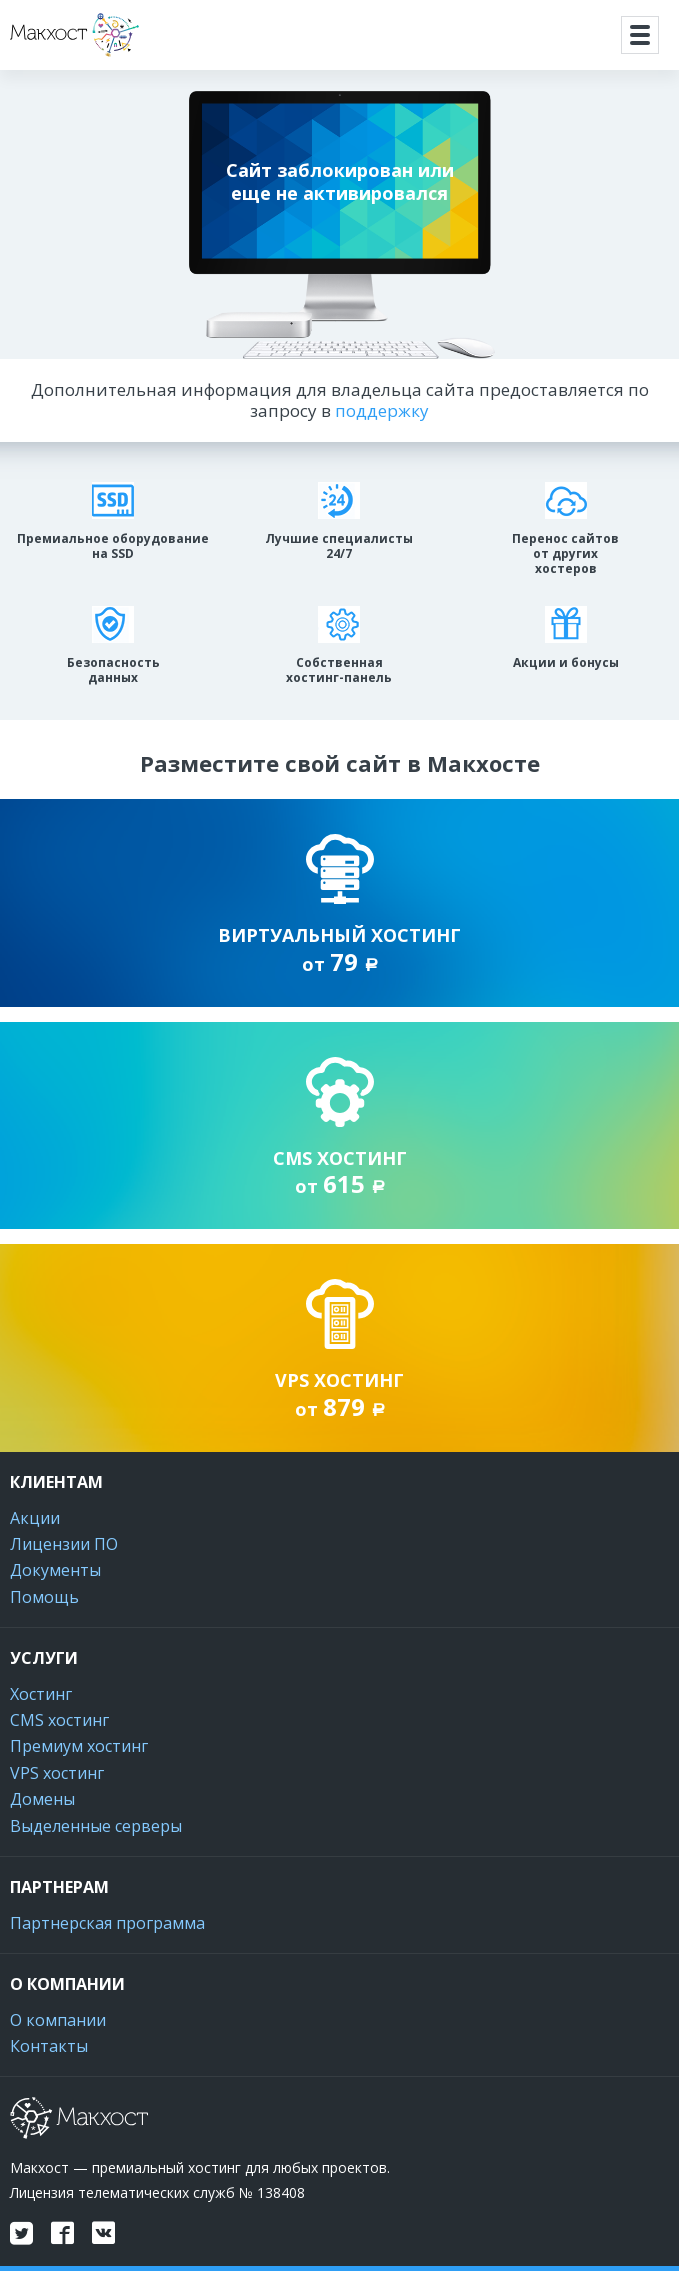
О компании (58, 2020)
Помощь (44, 1597)
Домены (42, 1799)
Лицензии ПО (64, 1544)
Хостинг (41, 1694)
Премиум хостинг (79, 1746)
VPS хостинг (57, 1773)
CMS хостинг (59, 1720)
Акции (35, 1518)
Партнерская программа (107, 1923)
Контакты (49, 2046)
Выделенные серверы (96, 1826)
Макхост (45, 56)
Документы (55, 1570)
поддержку (382, 410)
